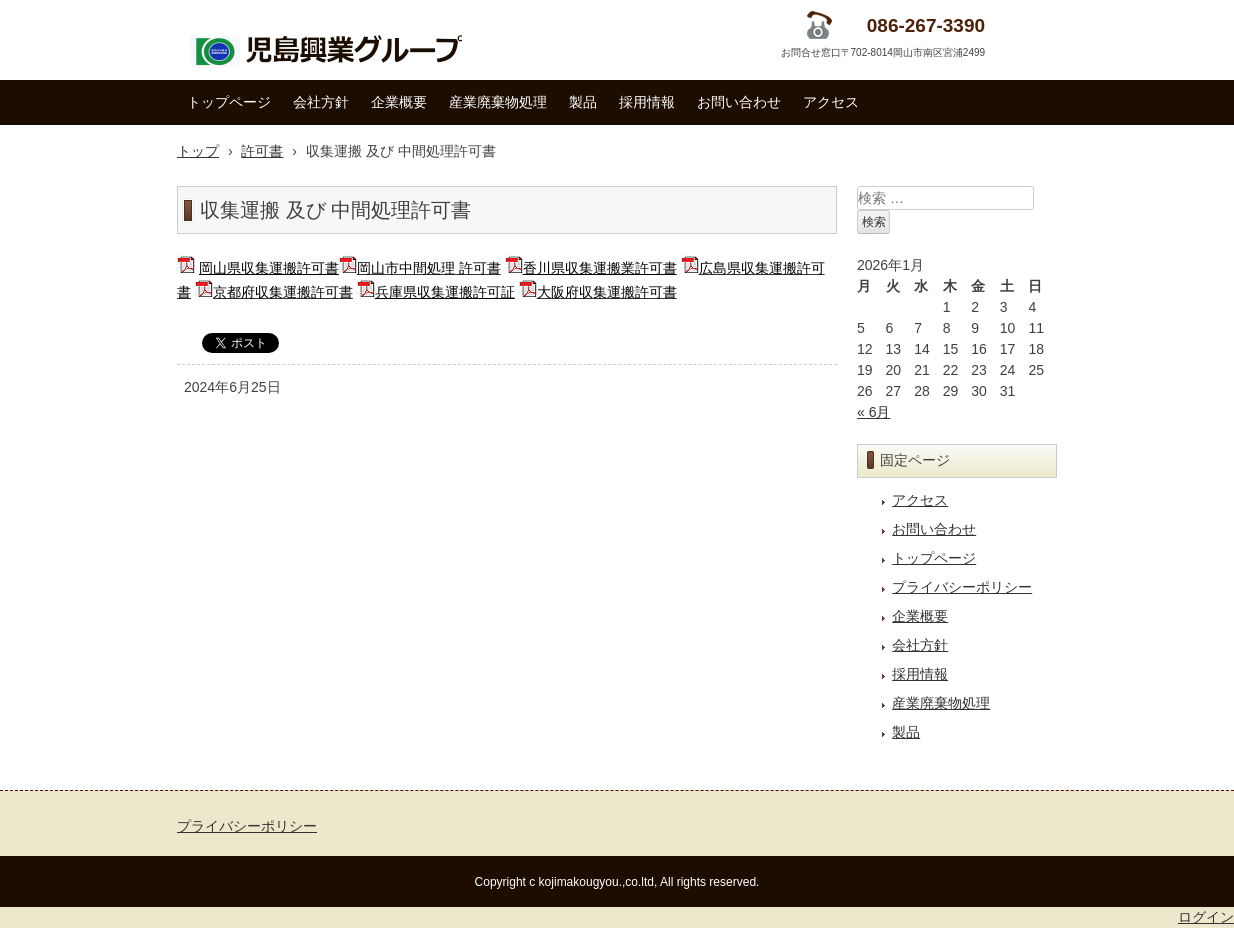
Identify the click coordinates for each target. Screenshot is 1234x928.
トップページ (229, 102)
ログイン (1206, 917)
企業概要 (399, 102)
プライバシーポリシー (962, 587)
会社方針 (321, 102)
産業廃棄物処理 (498, 102)
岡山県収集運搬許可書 (269, 268)
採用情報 (647, 102)
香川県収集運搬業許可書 (600, 268)
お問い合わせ (739, 102)
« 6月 (873, 412)
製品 (583, 102)
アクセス (831, 102)
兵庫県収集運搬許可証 (445, 292)
